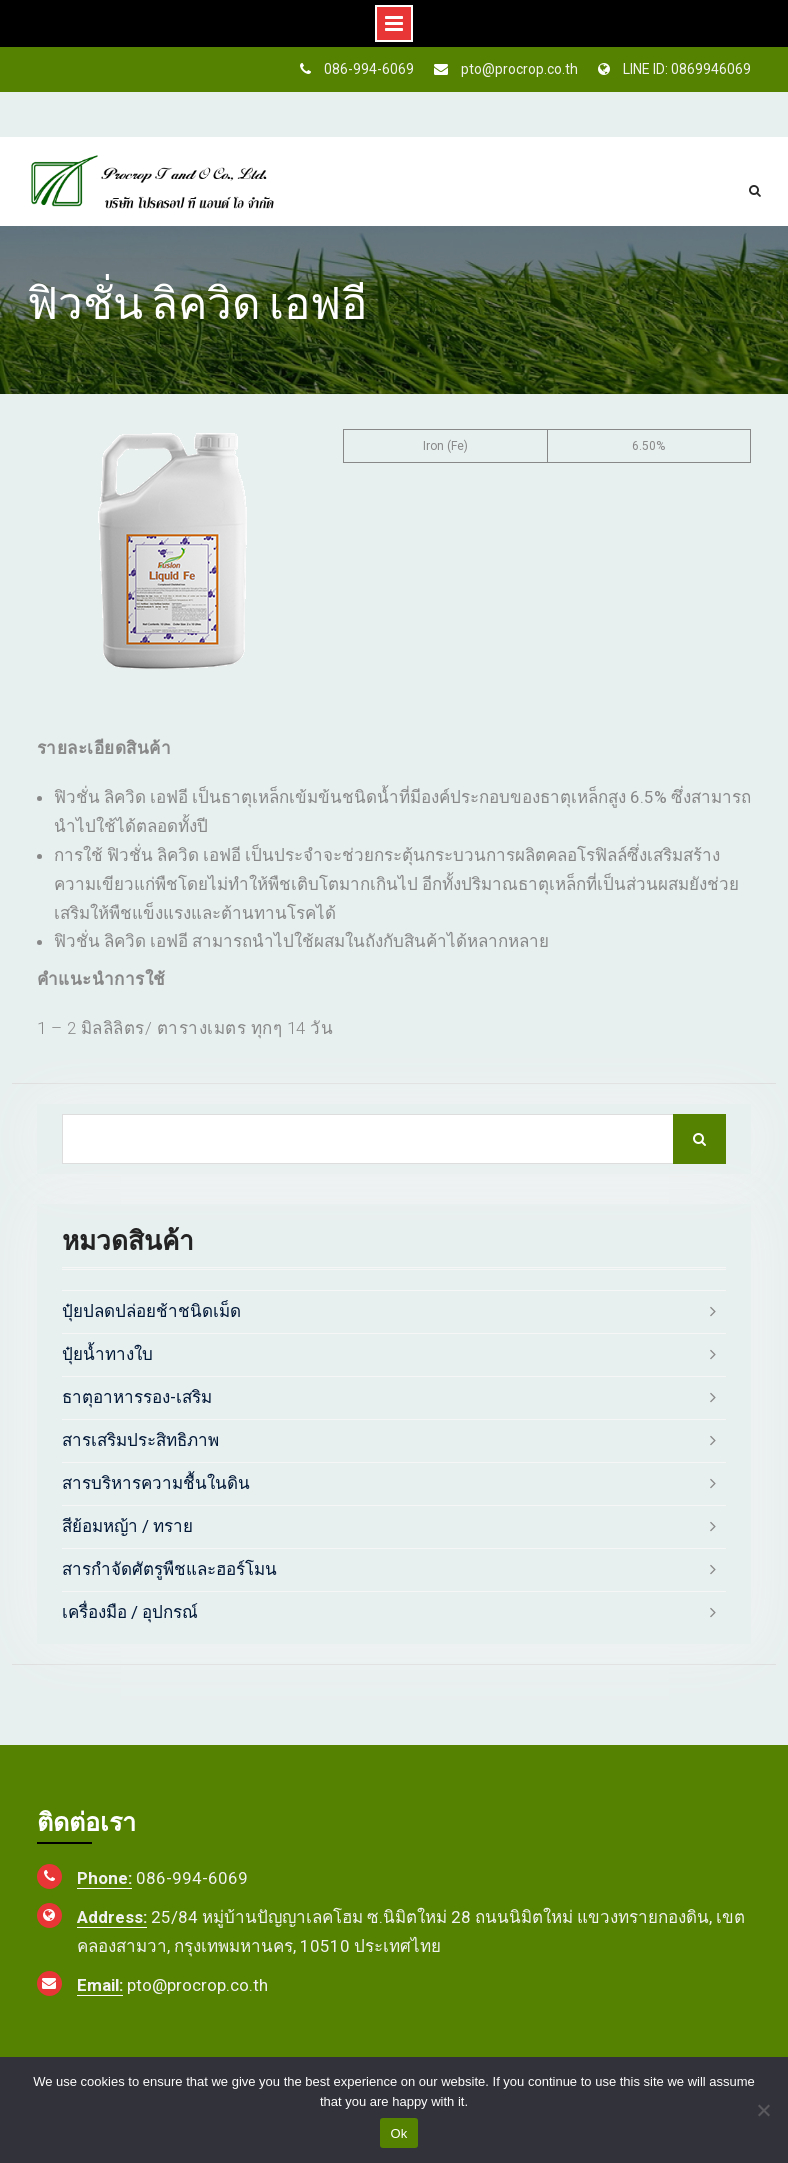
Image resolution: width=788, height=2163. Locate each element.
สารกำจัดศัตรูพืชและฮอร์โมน (169, 1569)
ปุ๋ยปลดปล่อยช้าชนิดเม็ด (151, 1311)
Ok (398, 2133)
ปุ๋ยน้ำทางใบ (107, 1354)
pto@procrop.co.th (519, 69)
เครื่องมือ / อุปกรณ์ (130, 1612)
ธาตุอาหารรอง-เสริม (137, 1397)
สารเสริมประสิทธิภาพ (140, 1440)
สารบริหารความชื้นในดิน (156, 1483)
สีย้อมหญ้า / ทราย (127, 1526)
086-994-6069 (369, 69)
